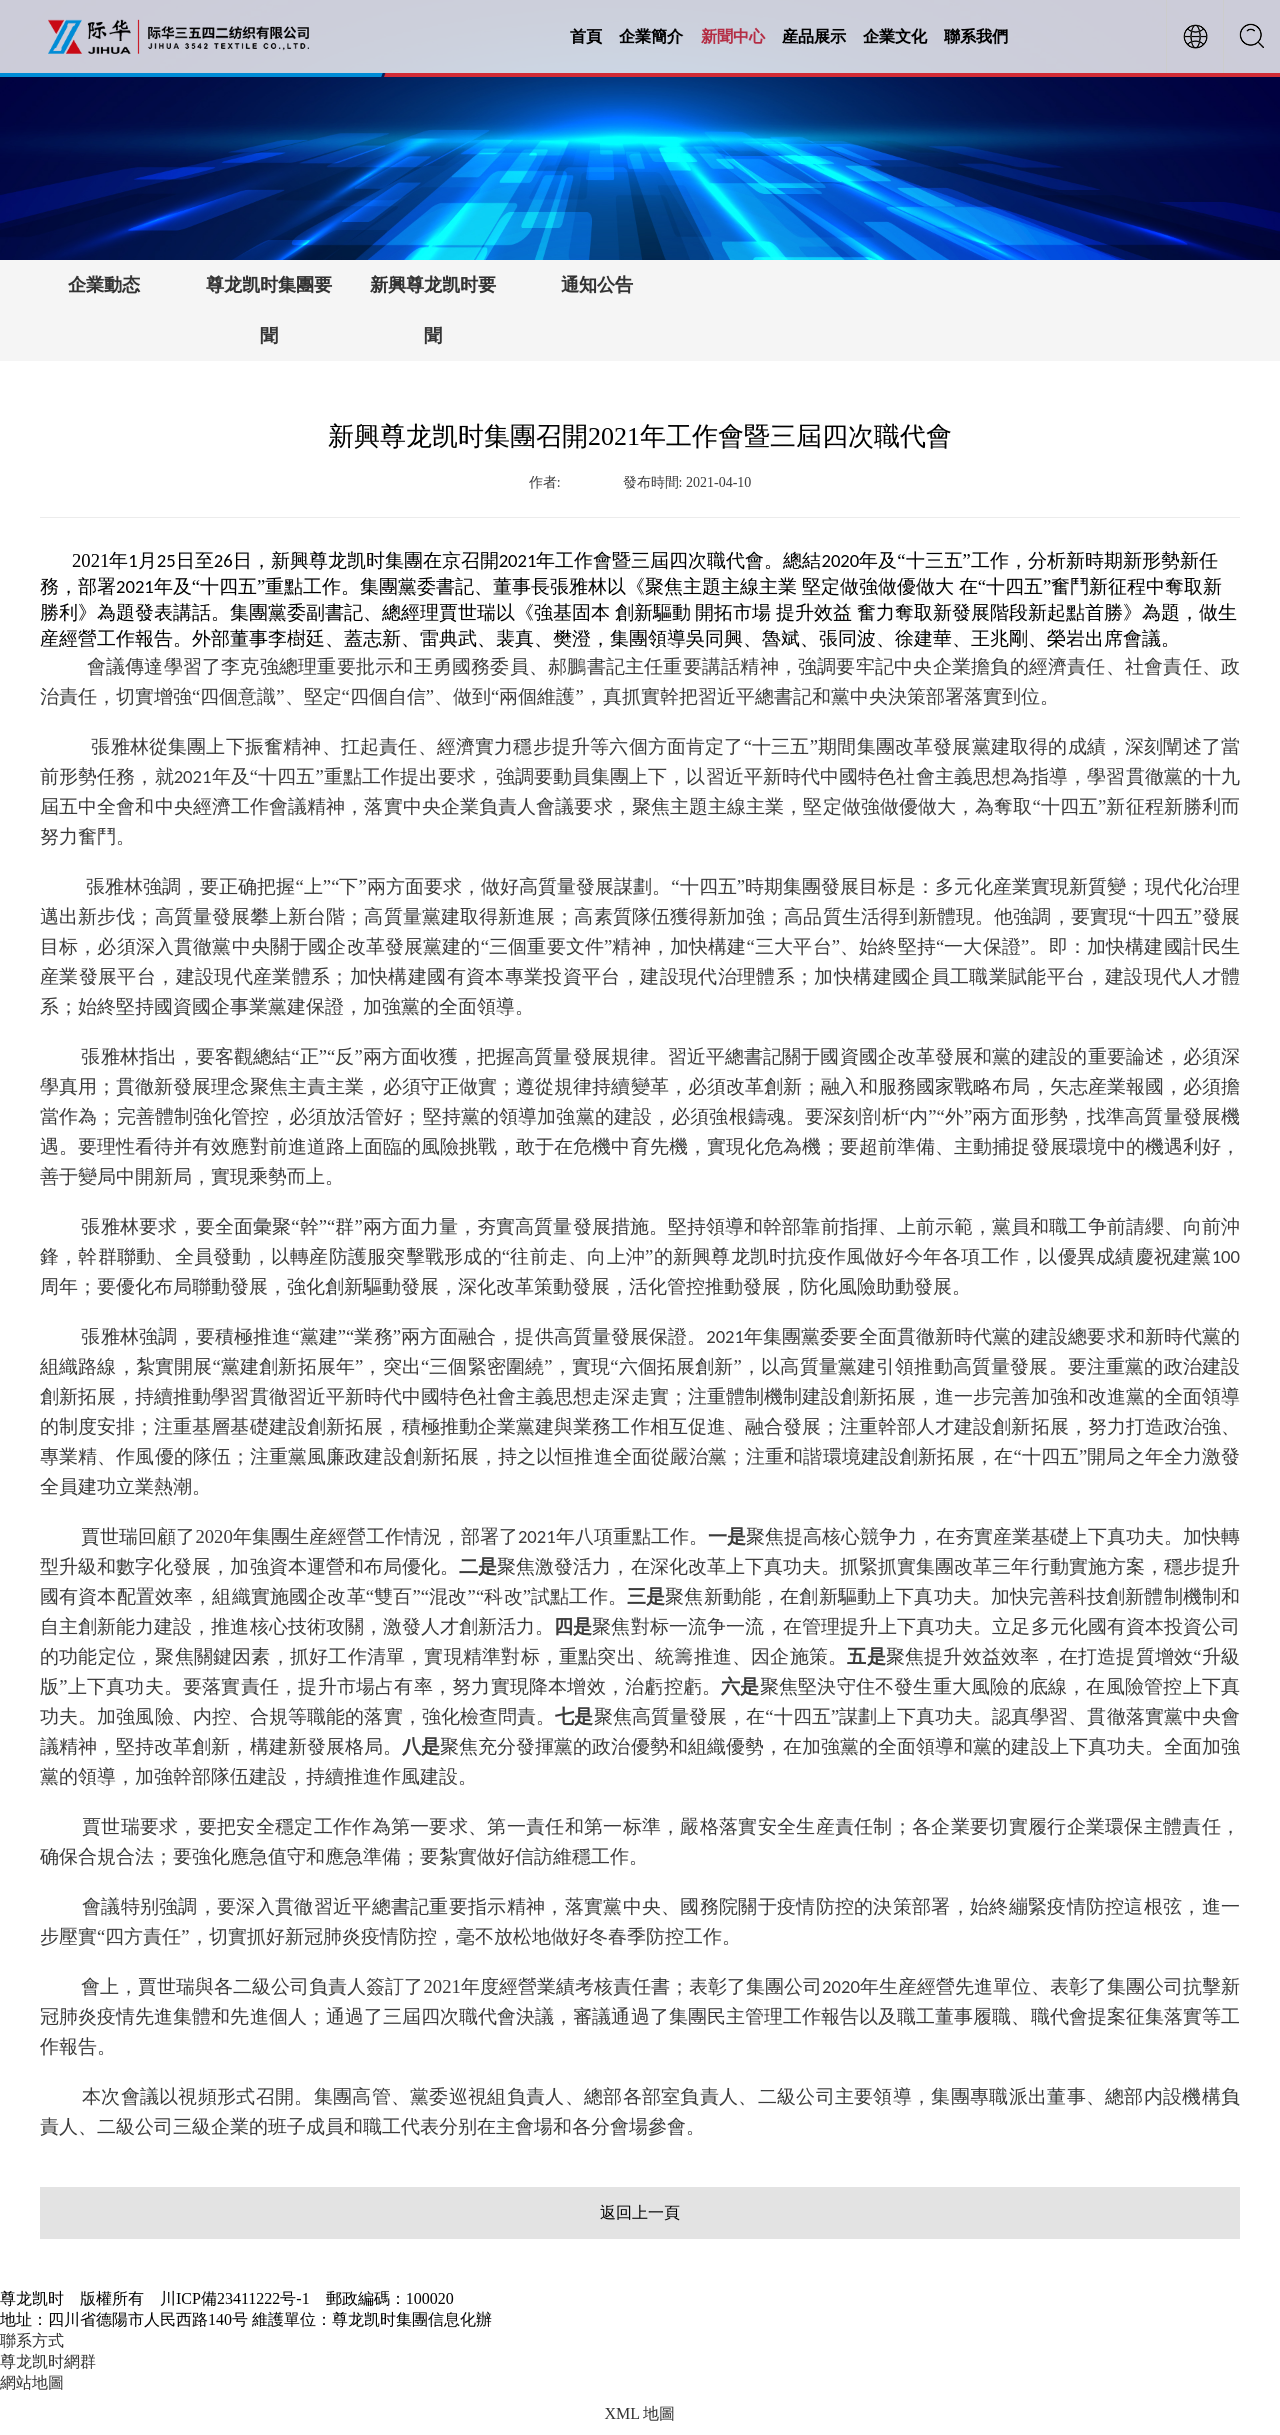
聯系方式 (32, 2340)
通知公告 (597, 285)
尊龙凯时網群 (48, 2361)
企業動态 (104, 285)
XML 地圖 (640, 2413)
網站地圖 (32, 2382)
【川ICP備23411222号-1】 (583, 2319)
